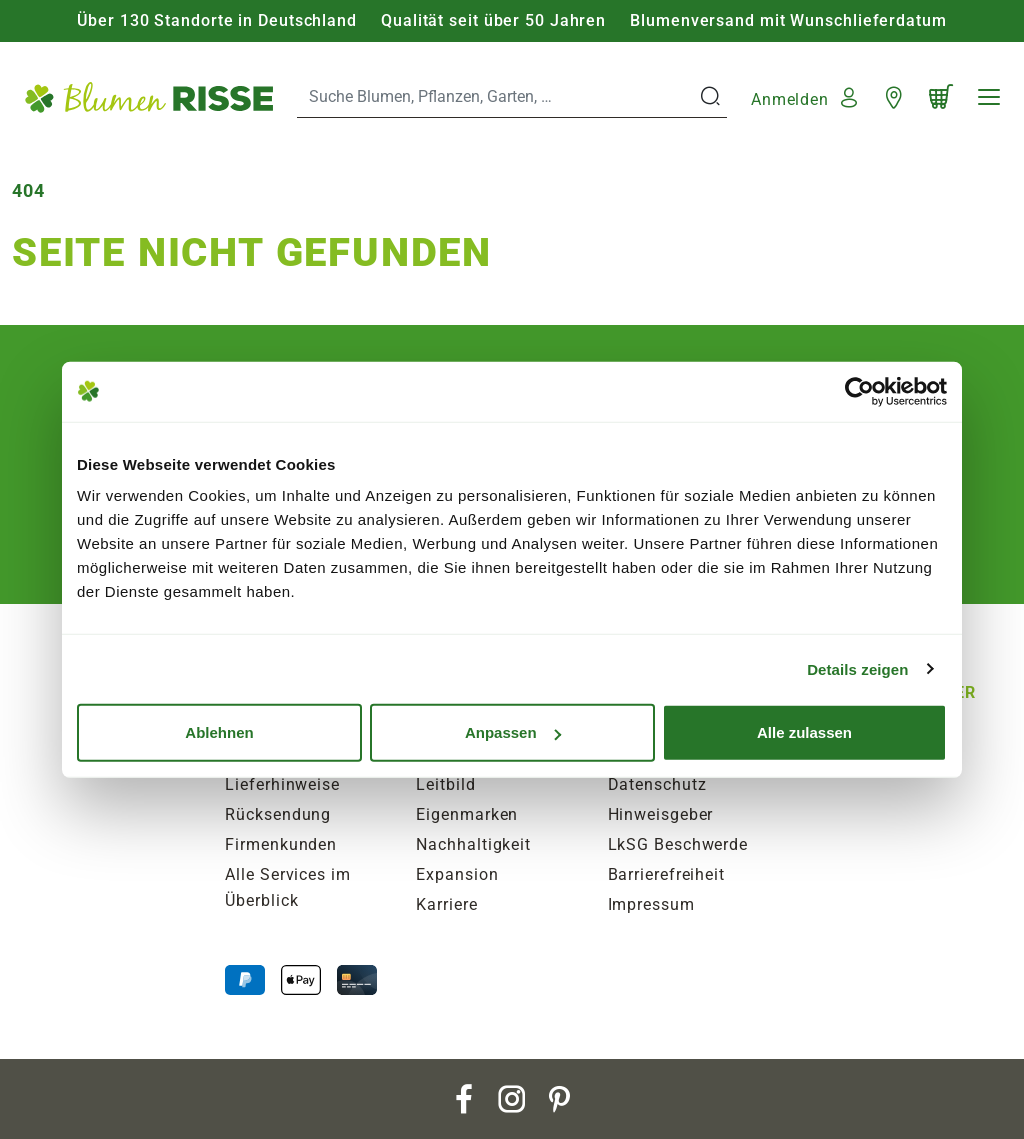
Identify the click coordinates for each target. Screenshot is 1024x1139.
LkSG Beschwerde (678, 844)
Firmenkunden (281, 844)
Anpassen (513, 732)
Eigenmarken (467, 814)
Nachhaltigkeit (473, 844)
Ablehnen (219, 732)
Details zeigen (857, 668)
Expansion (457, 874)
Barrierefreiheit (666, 874)
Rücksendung (278, 814)
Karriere (446, 904)
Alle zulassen (804, 732)
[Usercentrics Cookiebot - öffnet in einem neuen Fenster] (859, 391)
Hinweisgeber (661, 814)
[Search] (497, 97)
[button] (806, 96)
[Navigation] (989, 97)
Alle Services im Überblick (287, 887)
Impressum (651, 904)
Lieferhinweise (282, 784)
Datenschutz (657, 784)
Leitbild (445, 784)
